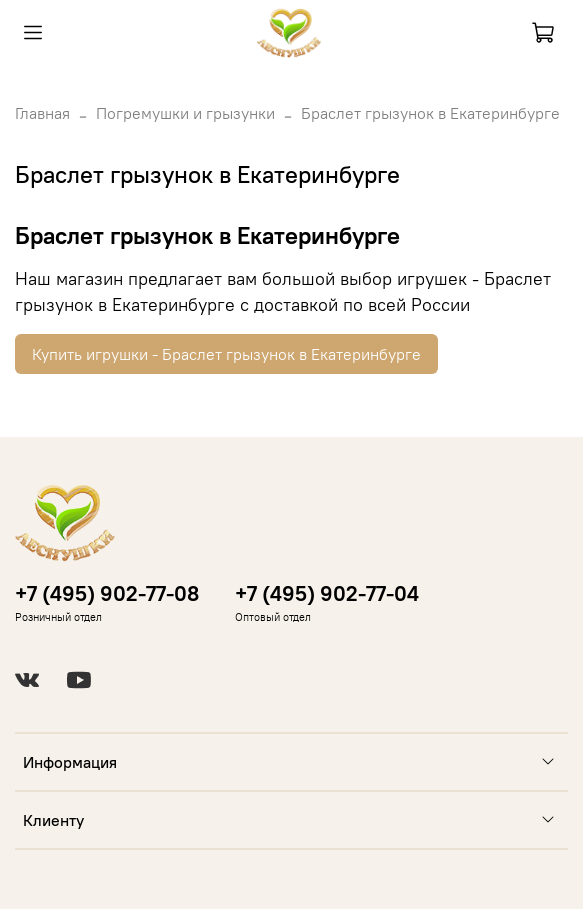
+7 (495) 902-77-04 (327, 593)
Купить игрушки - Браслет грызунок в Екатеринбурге (226, 354)
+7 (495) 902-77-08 (107, 593)
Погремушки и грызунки (185, 113)
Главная (42, 113)
